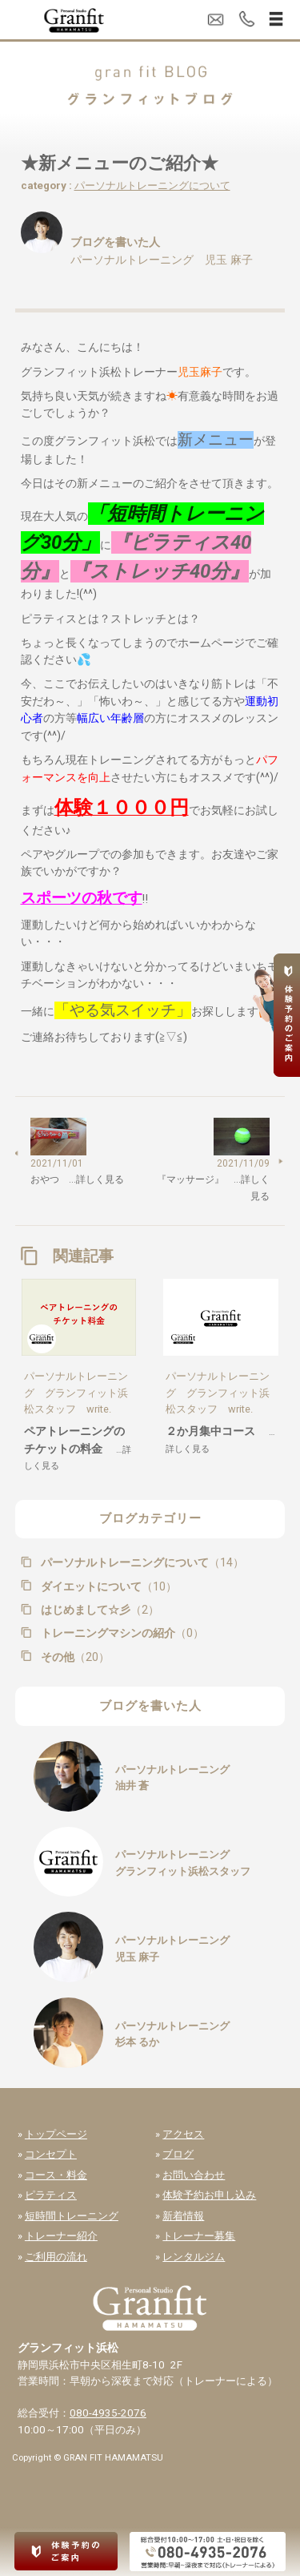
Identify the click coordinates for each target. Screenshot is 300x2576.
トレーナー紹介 (61, 2236)
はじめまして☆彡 (98, 1609)
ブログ (178, 2154)
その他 (74, 1657)
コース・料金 (56, 2175)
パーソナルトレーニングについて (152, 185)
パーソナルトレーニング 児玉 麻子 (161, 259)
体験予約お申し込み (209, 2195)
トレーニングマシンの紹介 (121, 1633)
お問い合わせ (193, 2175)
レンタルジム (193, 2257)
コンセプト (51, 2154)
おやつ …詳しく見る (77, 1179)
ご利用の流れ (56, 2257)
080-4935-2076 (108, 2413)
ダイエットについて (107, 1586)
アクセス (183, 2134)
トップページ (56, 2134)
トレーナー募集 (198, 2236)
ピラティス (51, 2195)
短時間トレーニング (71, 2216)
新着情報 (183, 2216)
